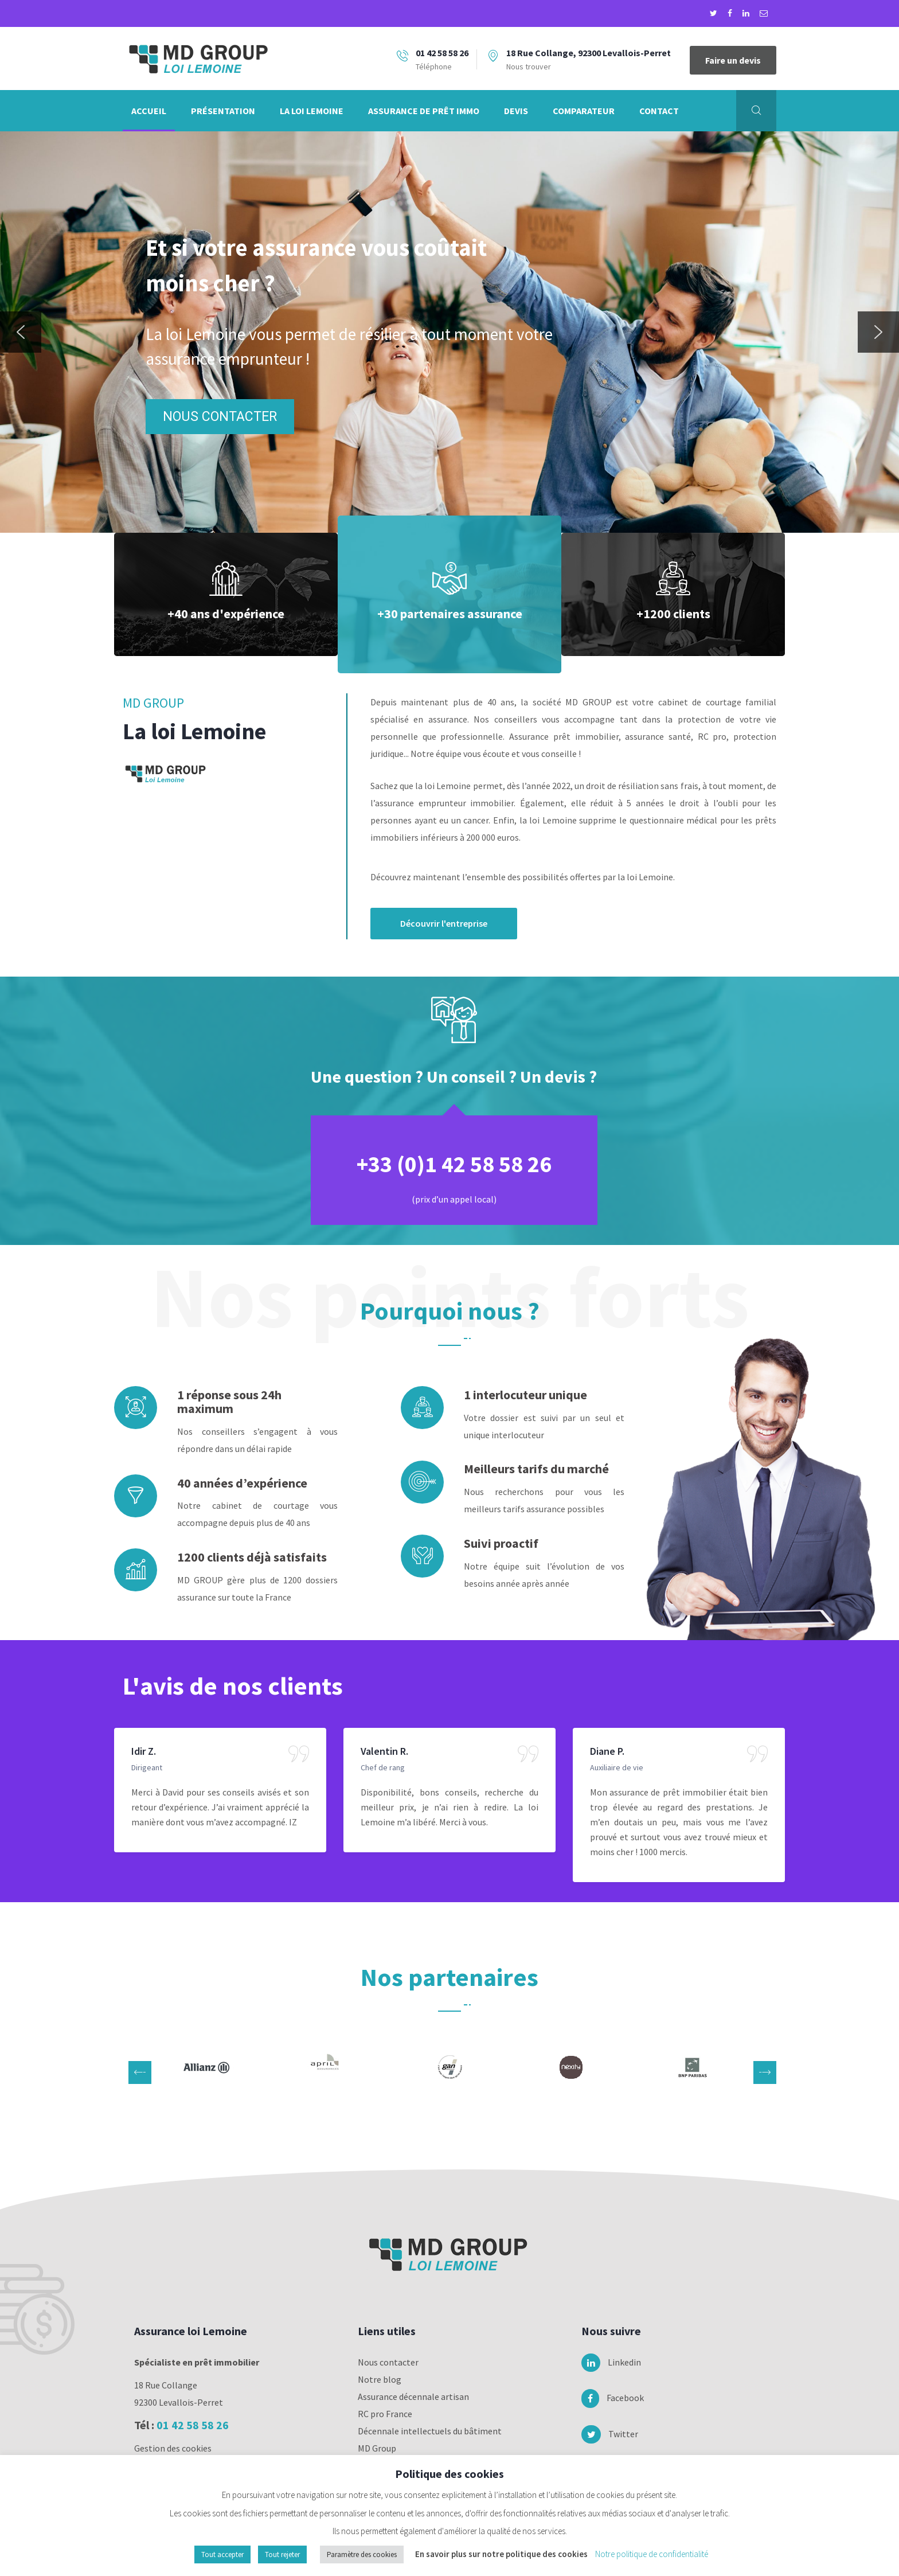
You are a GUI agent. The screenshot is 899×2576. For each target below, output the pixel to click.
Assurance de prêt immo (423, 110)
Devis (516, 110)
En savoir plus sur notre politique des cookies (501, 2553)
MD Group (377, 2448)
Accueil (148, 110)
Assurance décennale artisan (413, 2396)
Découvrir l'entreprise (443, 923)
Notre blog (379, 2379)
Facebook (604, 2398)
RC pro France (385, 2413)
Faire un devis (733, 60)
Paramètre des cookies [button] (362, 2554)
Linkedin (604, 2362)
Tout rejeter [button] (282, 2554)
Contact (659, 110)
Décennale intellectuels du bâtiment (430, 2431)
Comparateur (584, 110)
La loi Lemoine (311, 110)
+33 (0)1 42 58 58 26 (454, 1164)
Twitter (604, 2434)
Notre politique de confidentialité (651, 2553)
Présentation (223, 110)
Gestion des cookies (173, 2448)
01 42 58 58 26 (193, 2425)
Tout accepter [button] (222, 2554)
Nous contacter (388, 2362)
